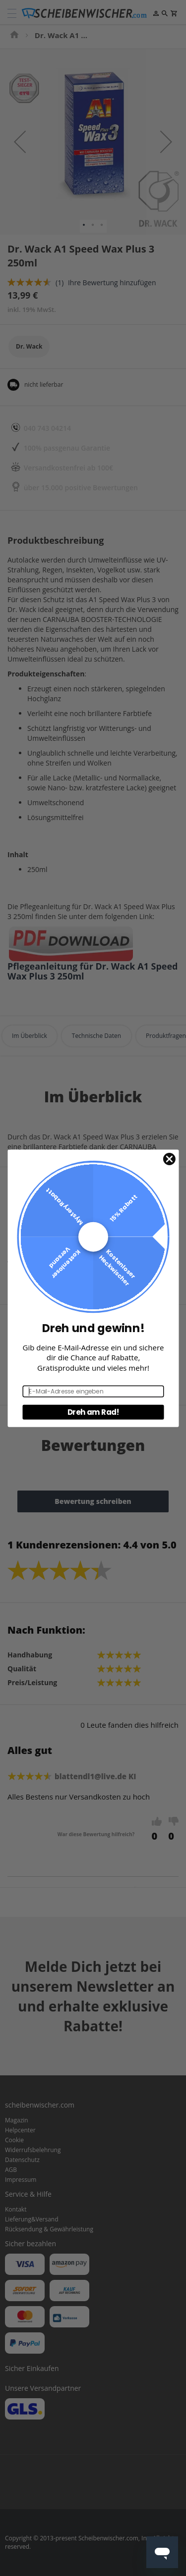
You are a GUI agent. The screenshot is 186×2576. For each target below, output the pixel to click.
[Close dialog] (169, 1158)
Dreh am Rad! (93, 1412)
